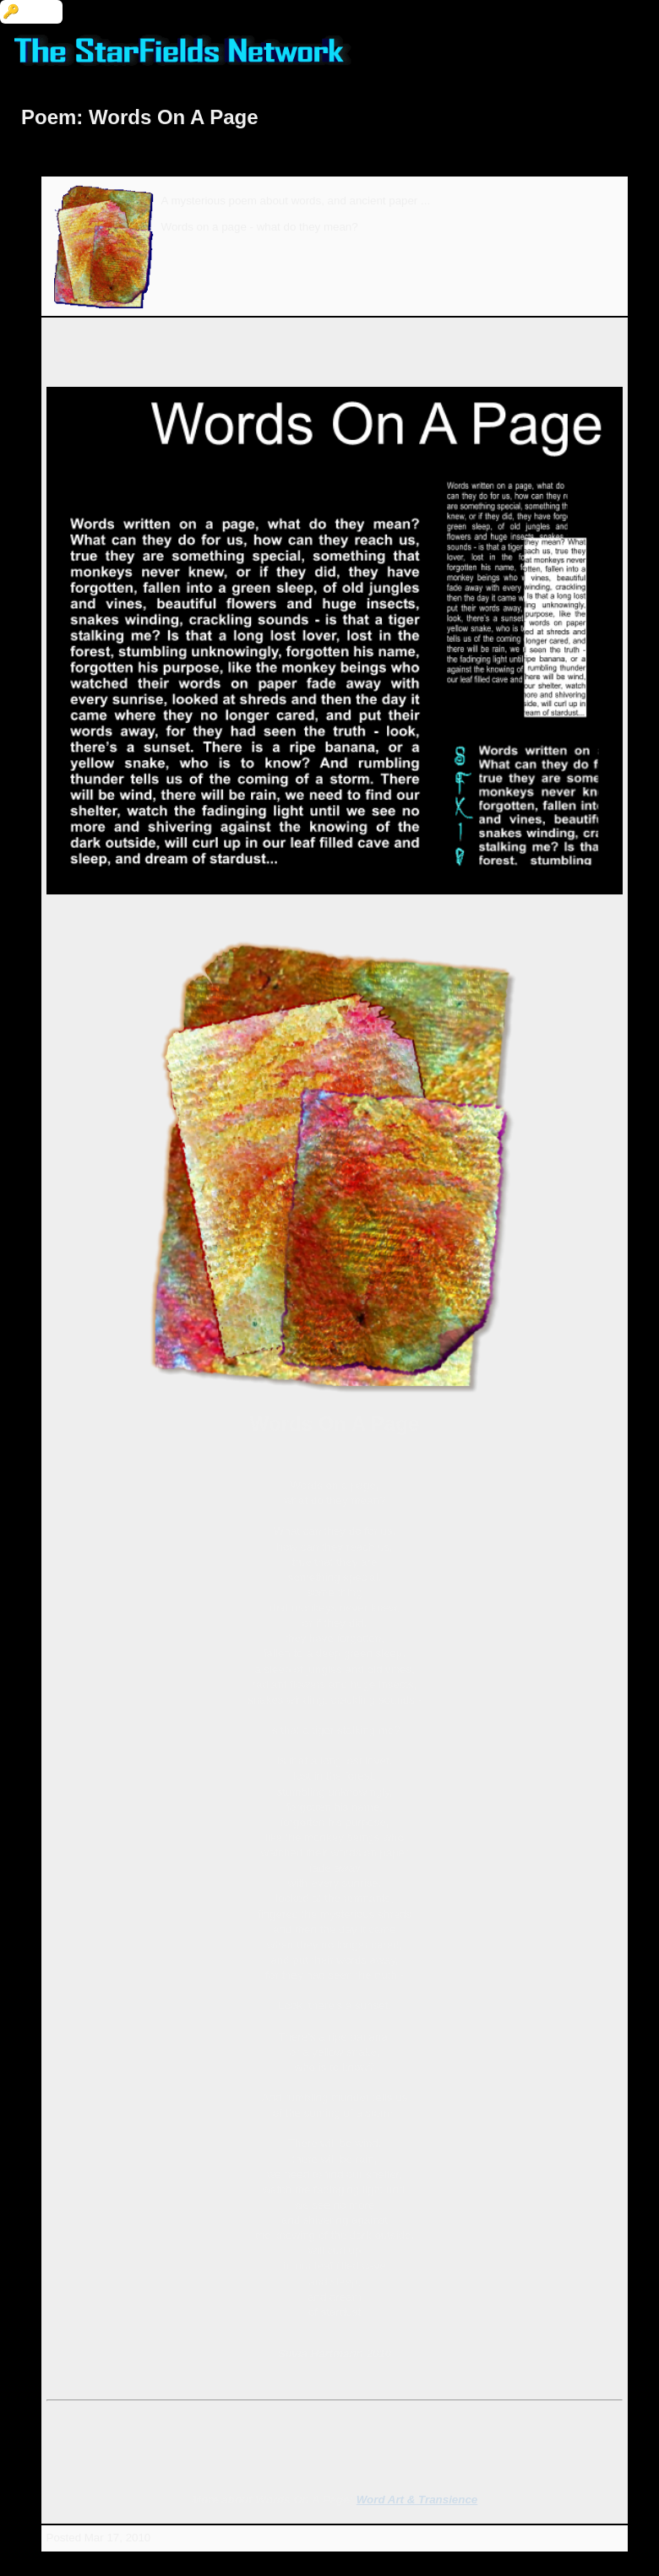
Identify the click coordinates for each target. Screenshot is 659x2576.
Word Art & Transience (417, 2499)
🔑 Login (31, 11)
